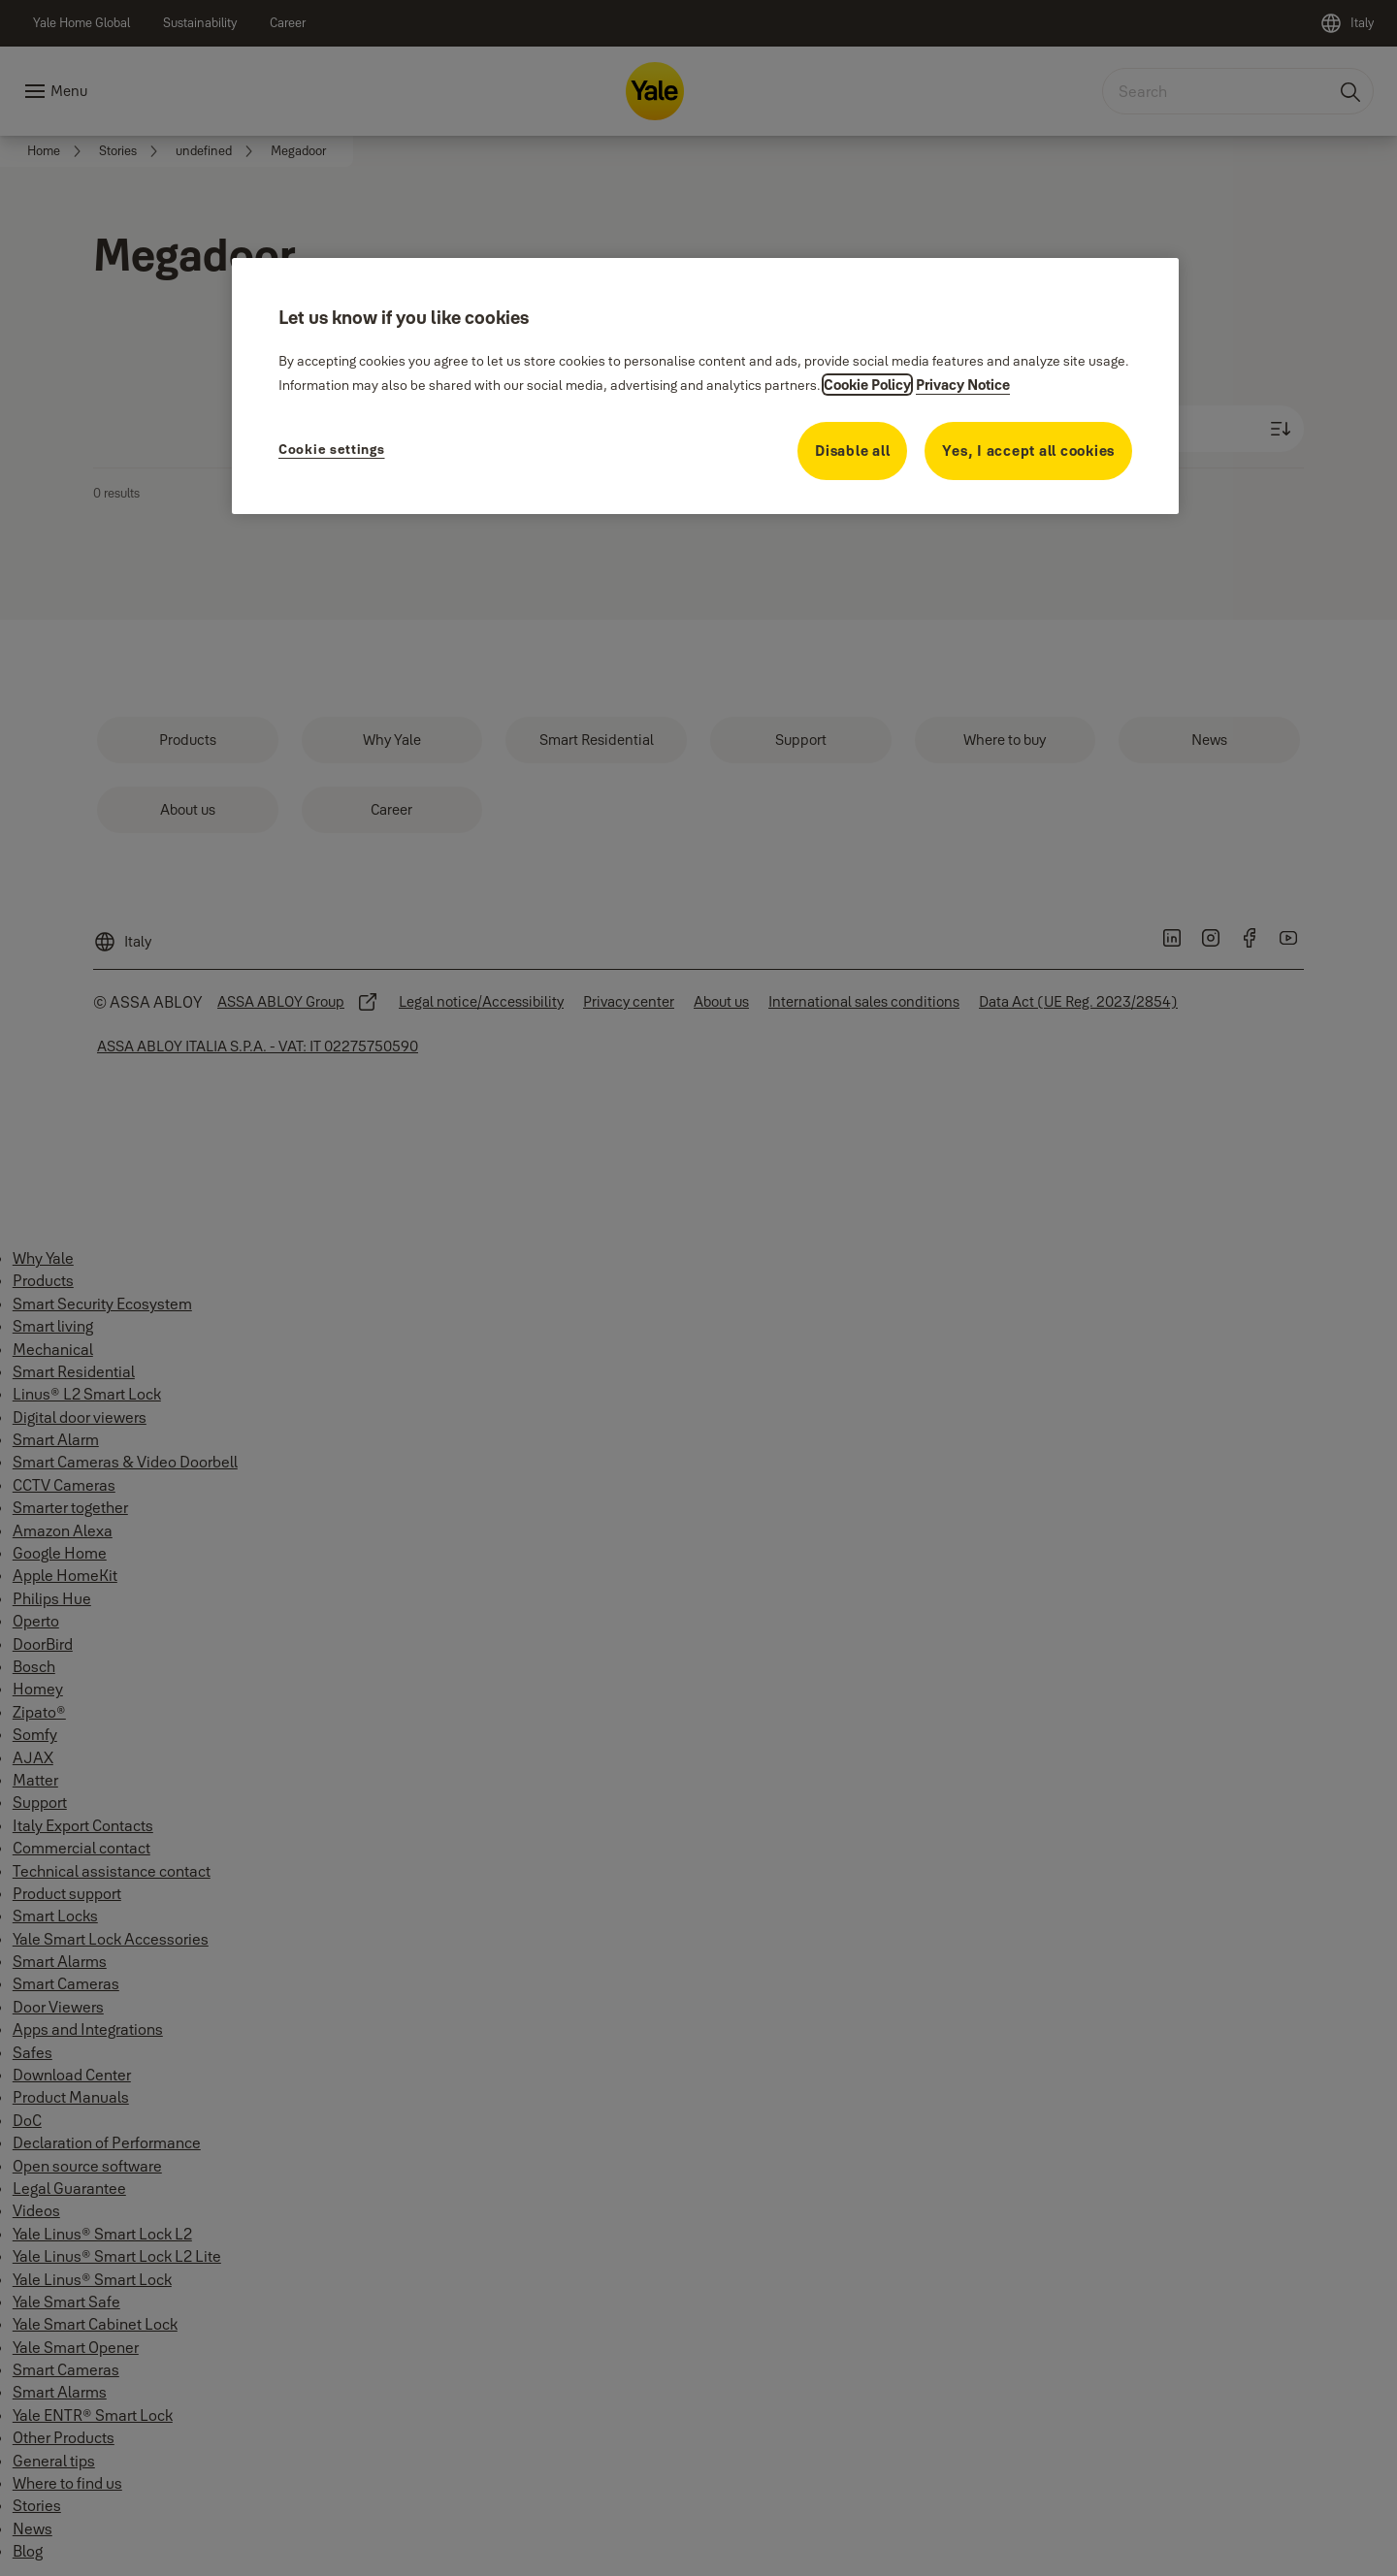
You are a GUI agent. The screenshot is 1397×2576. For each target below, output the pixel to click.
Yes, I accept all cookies (1028, 450)
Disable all (852, 450)
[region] (705, 386)
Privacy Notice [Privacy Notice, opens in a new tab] (963, 384)
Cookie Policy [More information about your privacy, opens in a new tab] (867, 384)
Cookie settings (331, 449)
